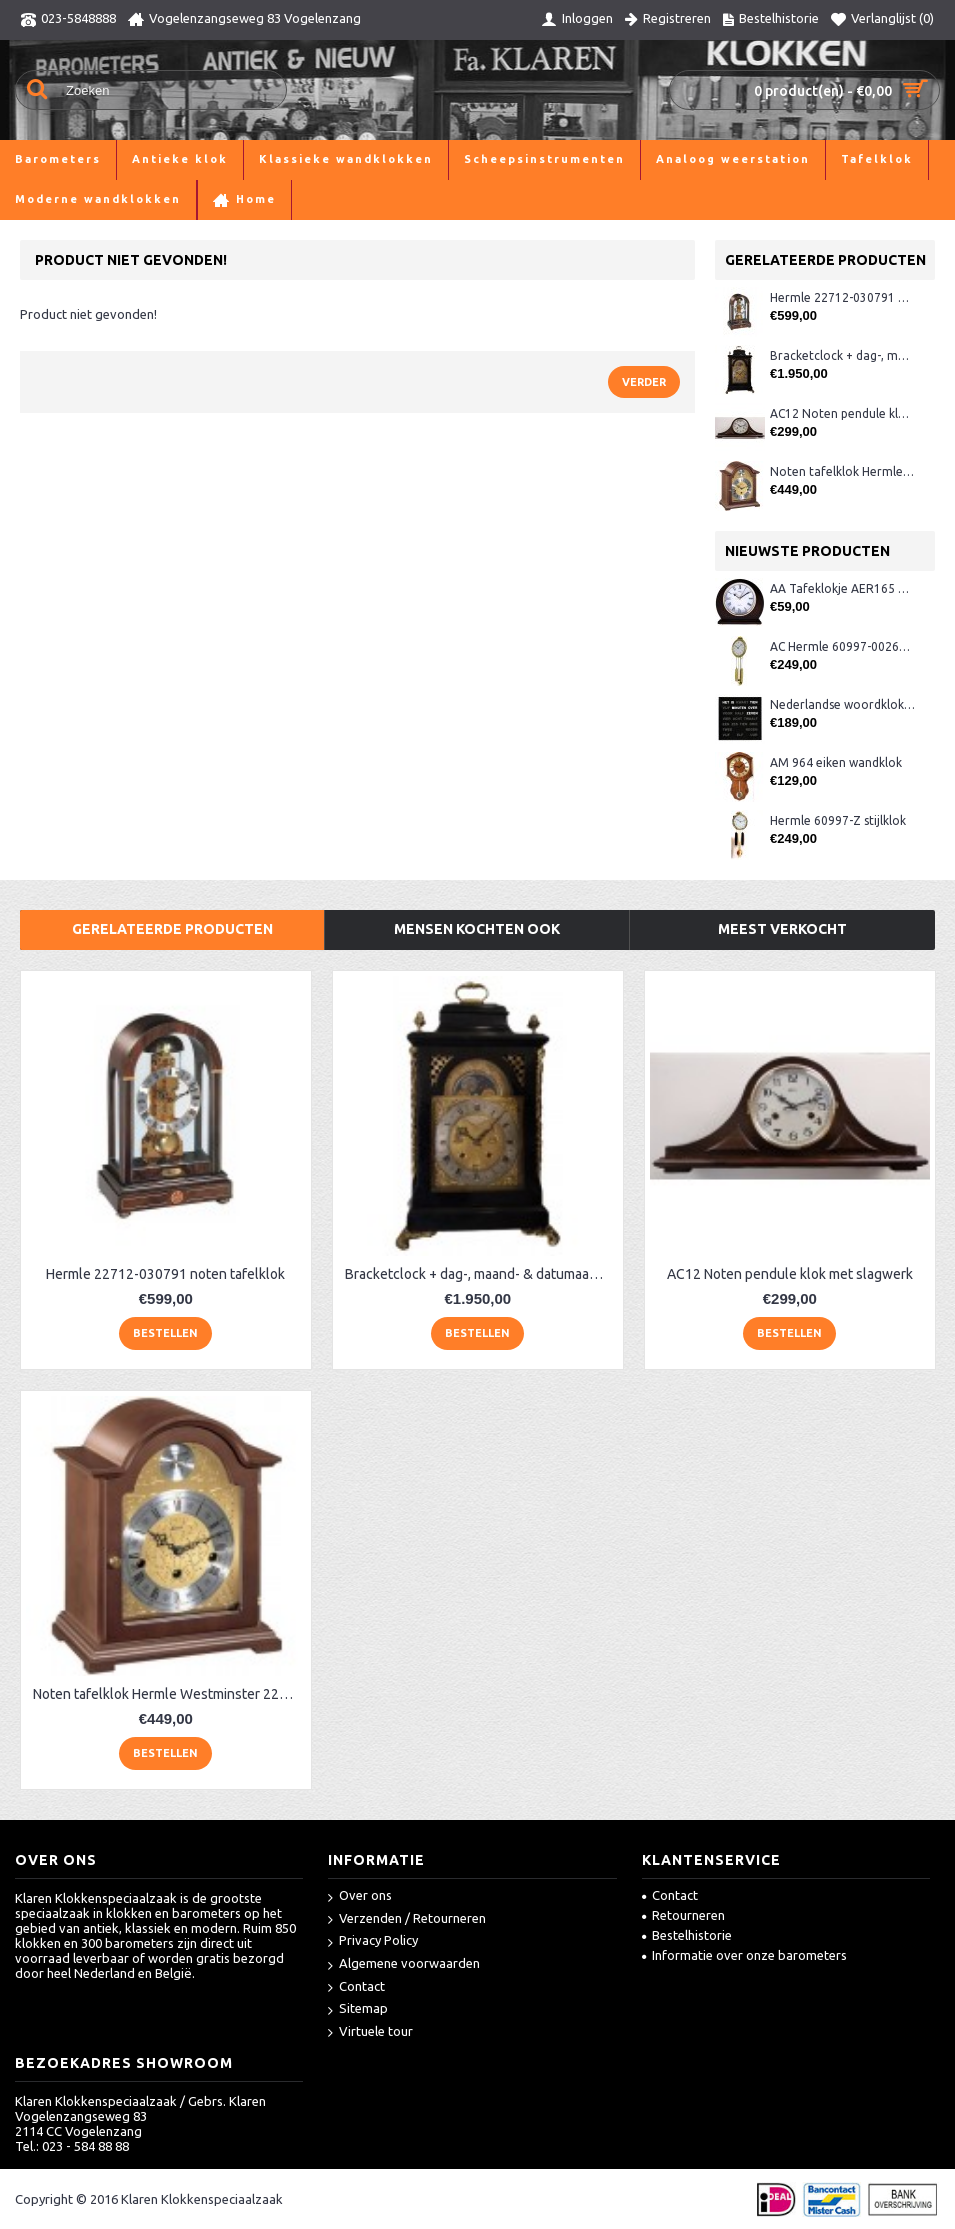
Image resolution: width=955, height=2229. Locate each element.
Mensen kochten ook (477, 929)
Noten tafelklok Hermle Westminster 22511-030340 (842, 471)
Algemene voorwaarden (404, 1964)
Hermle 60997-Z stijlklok (838, 820)
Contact (356, 1987)
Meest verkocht (782, 929)
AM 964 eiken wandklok (836, 762)
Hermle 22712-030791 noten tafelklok (842, 297)
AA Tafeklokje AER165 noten (842, 588)
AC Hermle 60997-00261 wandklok (842, 646)
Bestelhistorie (687, 1935)
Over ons (360, 1896)
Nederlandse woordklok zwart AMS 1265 (842, 704)
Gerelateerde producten (172, 929)
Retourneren (683, 1915)
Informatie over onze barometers (744, 1955)
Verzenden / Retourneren (407, 1919)
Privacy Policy (373, 1941)
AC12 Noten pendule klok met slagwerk (842, 413)
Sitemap (358, 2009)
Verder (644, 382)
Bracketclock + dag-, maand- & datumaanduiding (842, 355)
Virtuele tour (370, 2032)
